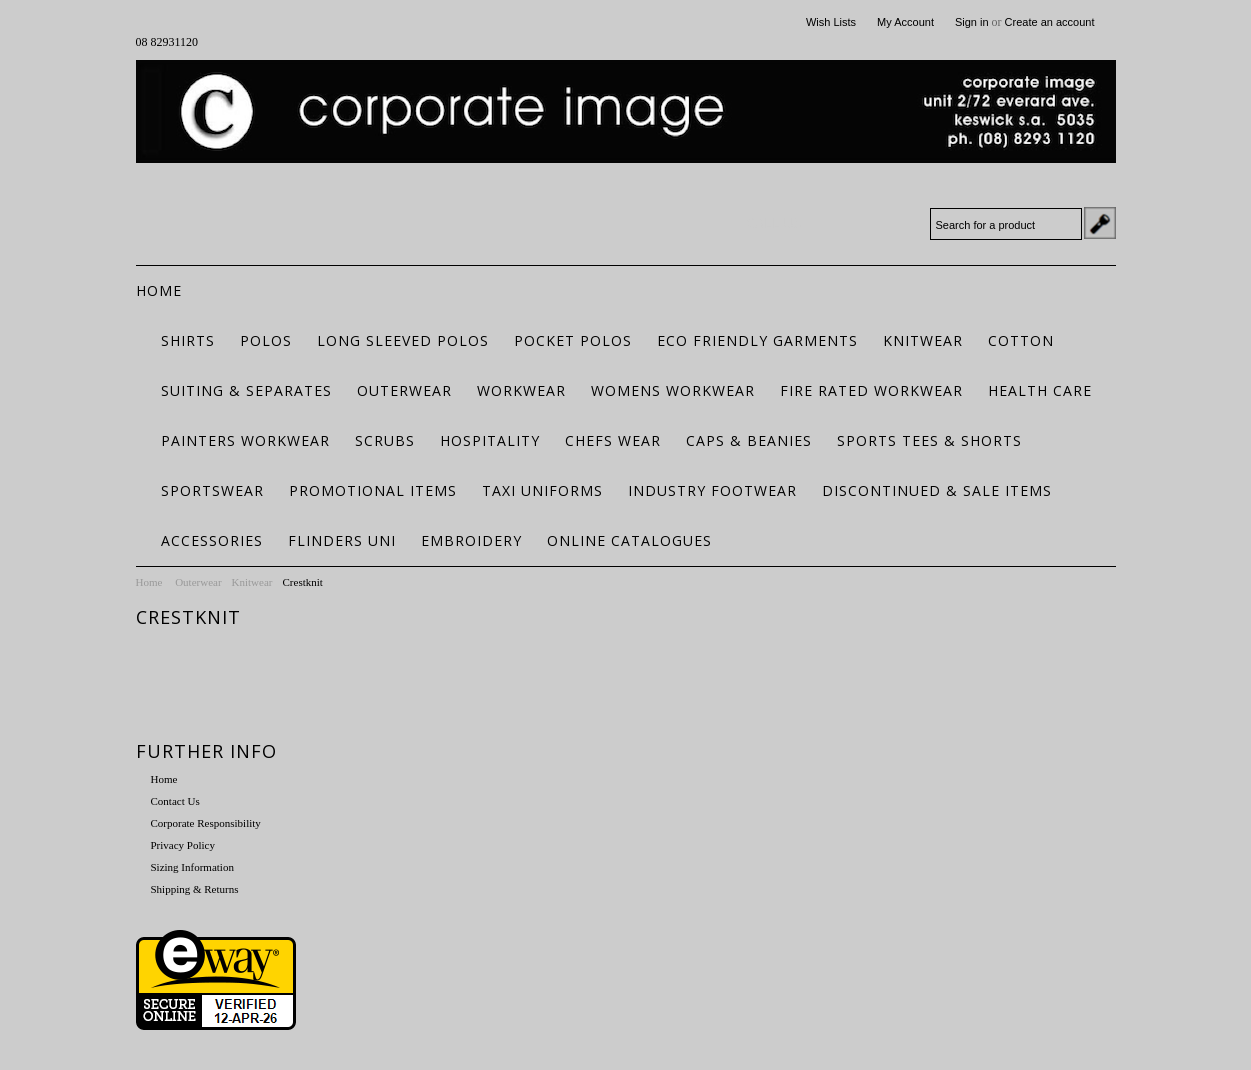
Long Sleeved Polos (403, 340)
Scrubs (385, 440)
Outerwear (404, 390)
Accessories (212, 540)
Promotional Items (373, 490)
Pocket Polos (573, 340)
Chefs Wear (613, 440)
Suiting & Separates (246, 390)
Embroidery (471, 540)
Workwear (521, 390)
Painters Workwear (245, 440)
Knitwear (923, 340)
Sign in (972, 22)
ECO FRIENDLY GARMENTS (757, 340)
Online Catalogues (629, 540)
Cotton (1021, 340)
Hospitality (490, 440)
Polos (266, 340)
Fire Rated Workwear (871, 390)
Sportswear (212, 490)
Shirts (188, 340)
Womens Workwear (673, 390)
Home (149, 582)
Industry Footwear (712, 490)
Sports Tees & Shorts (929, 440)
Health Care (1040, 390)
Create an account (1050, 22)
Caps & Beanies (749, 440)
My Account (905, 22)
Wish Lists (831, 22)
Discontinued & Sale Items (937, 490)
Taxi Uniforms (542, 490)
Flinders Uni (342, 540)
